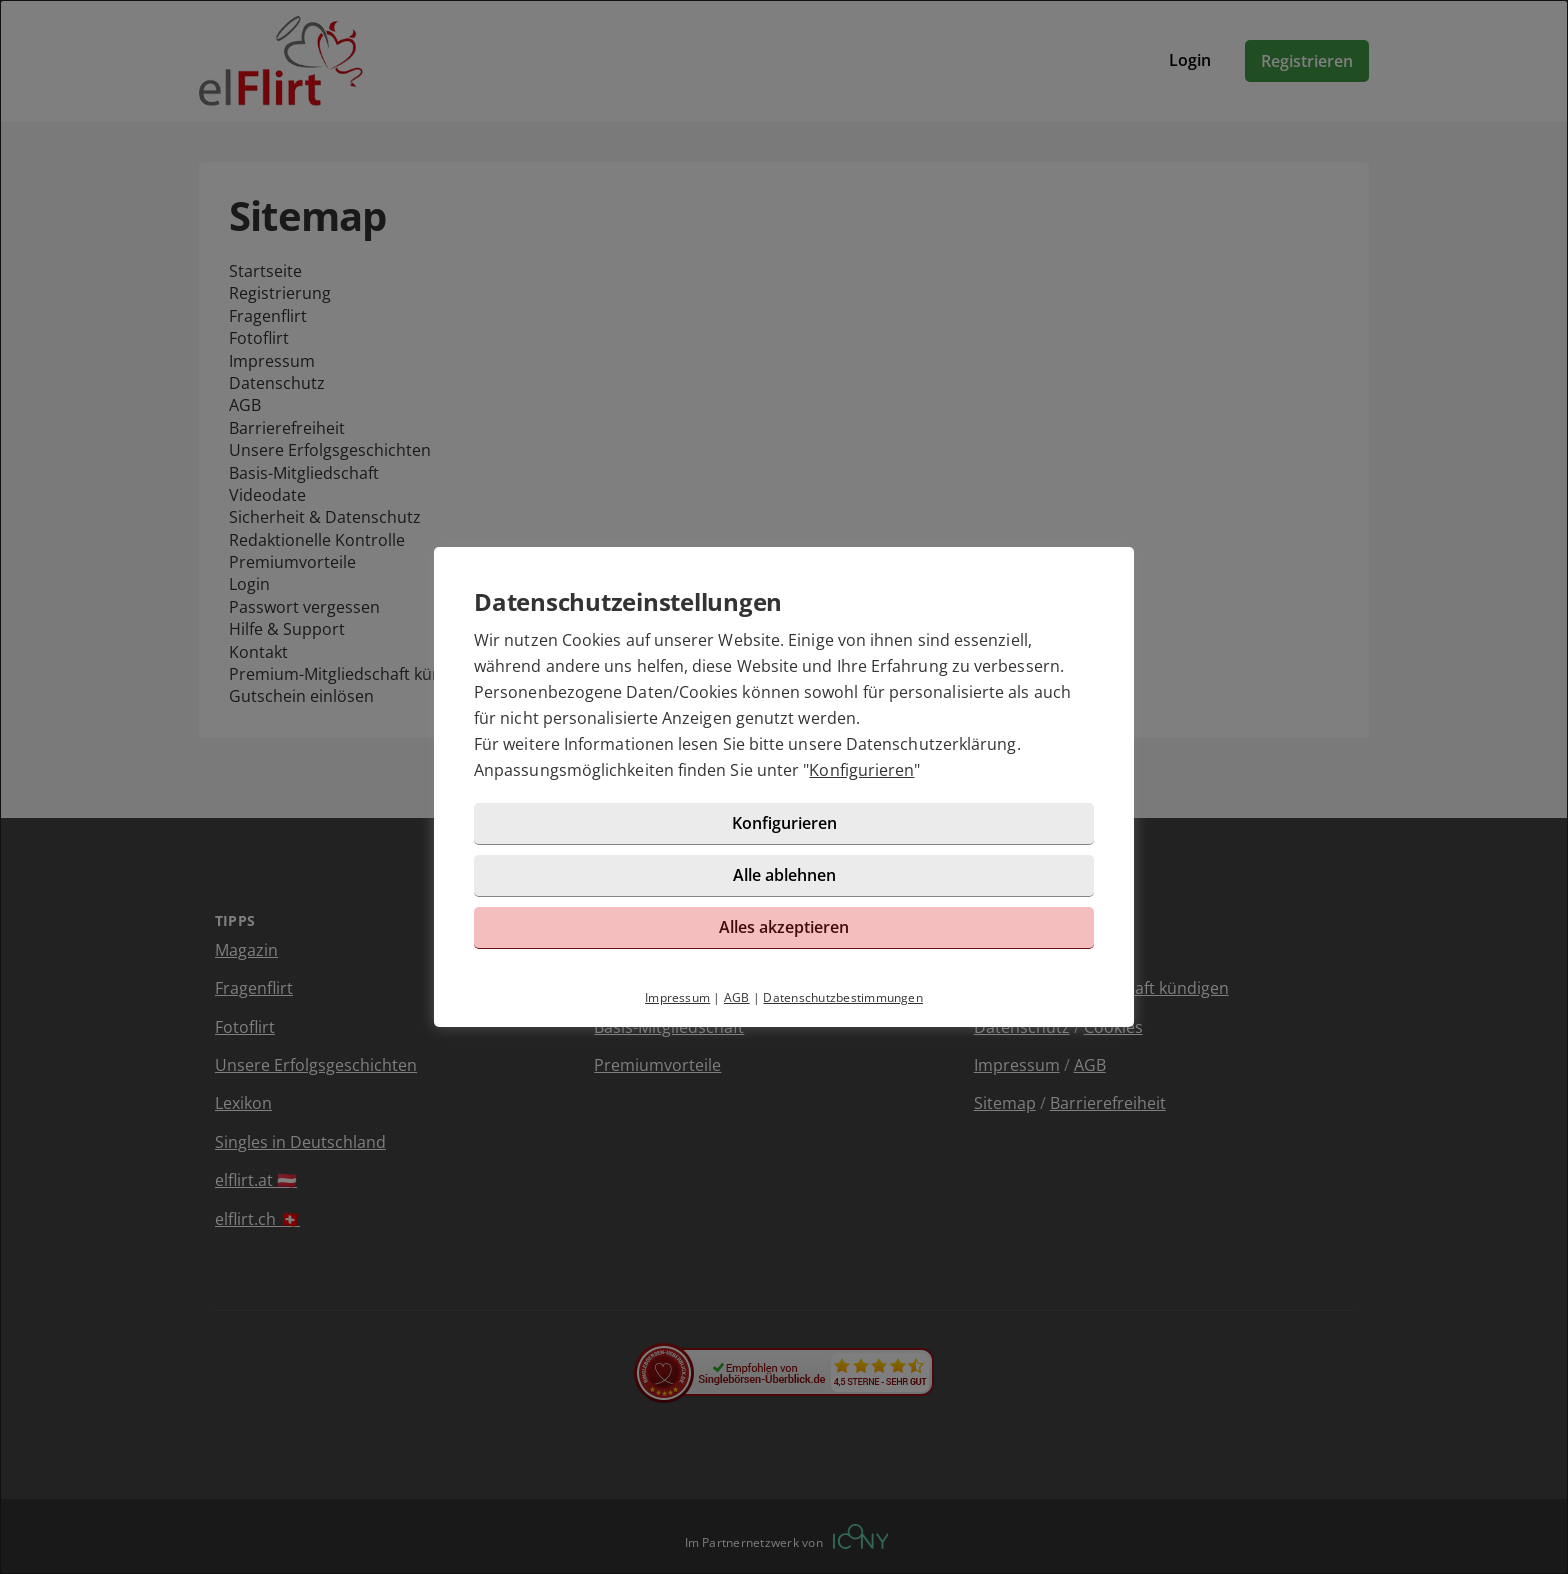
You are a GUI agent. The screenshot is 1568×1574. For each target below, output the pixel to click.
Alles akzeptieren (784, 927)
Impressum (677, 997)
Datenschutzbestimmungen (843, 997)
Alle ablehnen (784, 875)
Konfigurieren (861, 770)
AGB (737, 997)
